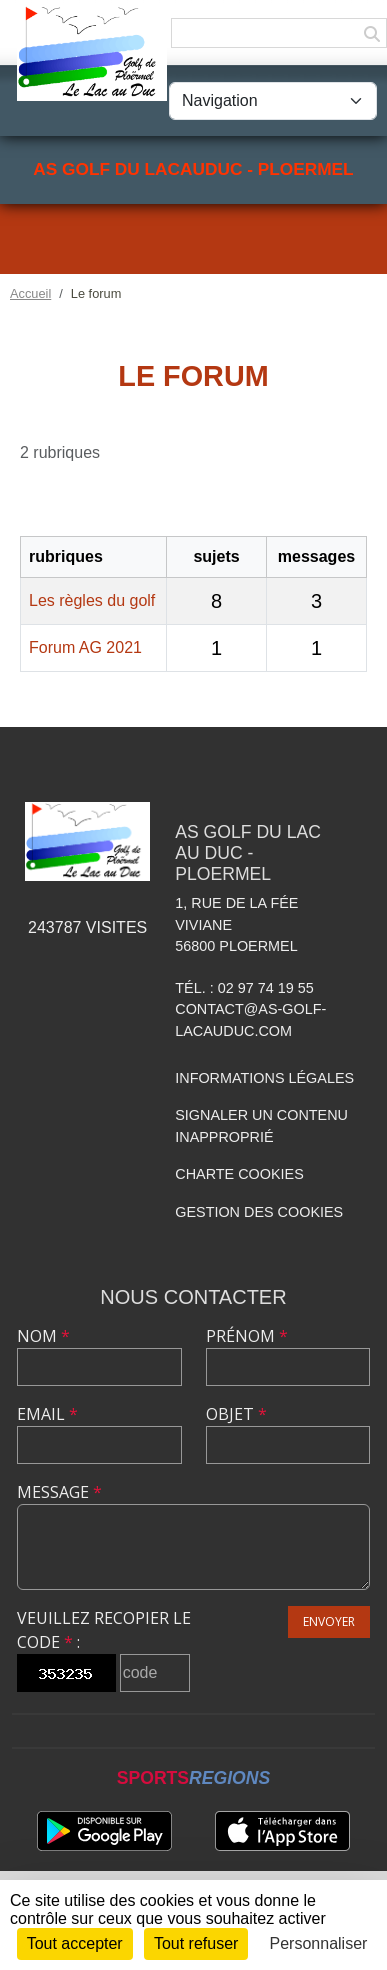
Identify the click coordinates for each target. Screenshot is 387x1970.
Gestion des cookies (259, 1212)
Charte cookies (239, 1174)
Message (59, 1492)
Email (47, 1414)
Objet (236, 1414)
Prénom (247, 1336)
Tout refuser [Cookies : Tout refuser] (196, 1943)
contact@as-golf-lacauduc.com (250, 1020)
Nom (43, 1336)
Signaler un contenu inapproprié (261, 1126)
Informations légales (264, 1078)
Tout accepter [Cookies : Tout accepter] (75, 1943)
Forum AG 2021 (85, 647)
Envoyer (329, 1621)
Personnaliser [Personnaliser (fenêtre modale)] (319, 1943)
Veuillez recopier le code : (104, 1630)
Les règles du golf (92, 600)
